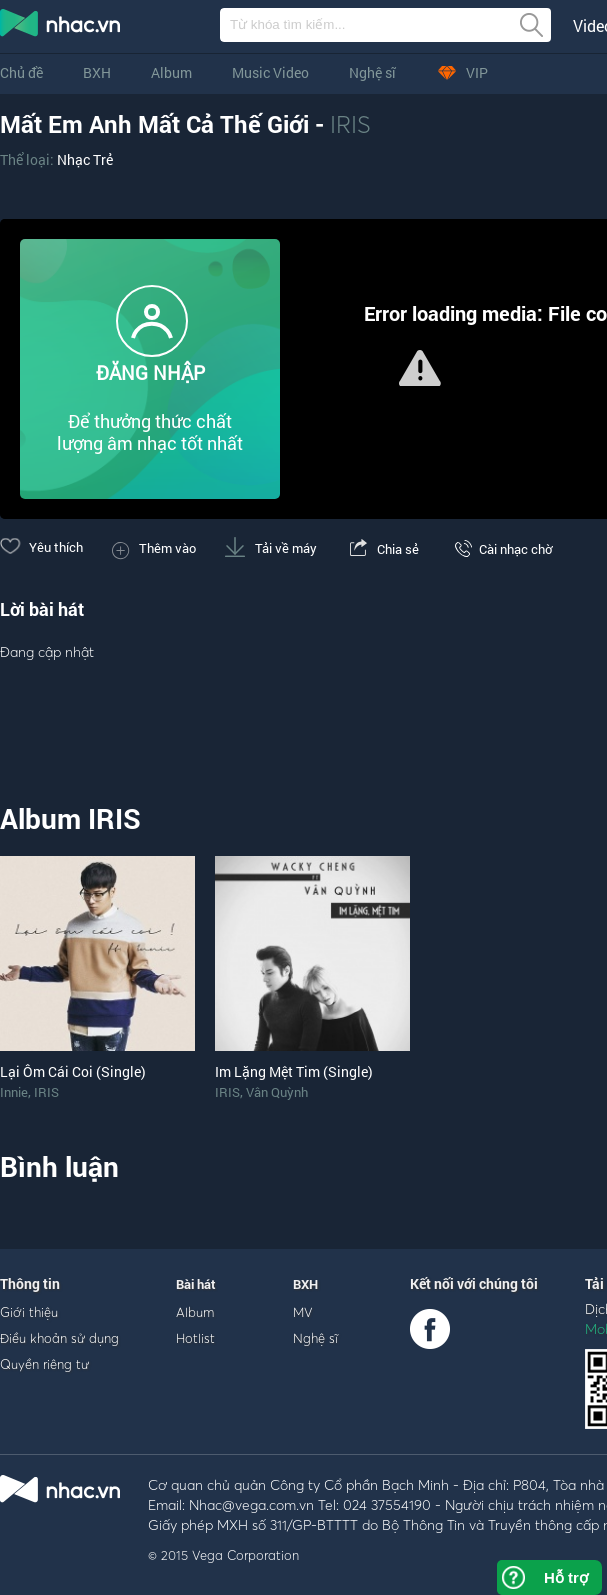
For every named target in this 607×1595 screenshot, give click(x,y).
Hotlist (195, 1338)
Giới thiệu (29, 1312)
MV (303, 1312)
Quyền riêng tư (44, 1364)
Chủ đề (21, 72)
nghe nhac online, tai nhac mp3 (61, 27)
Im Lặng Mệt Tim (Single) (294, 1071)
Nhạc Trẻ (85, 159)
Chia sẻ (382, 549)
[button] (420, 368)
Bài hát (196, 1284)
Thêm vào (154, 548)
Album (171, 72)
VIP (462, 72)
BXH (97, 72)
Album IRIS (70, 818)
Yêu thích (41, 547)
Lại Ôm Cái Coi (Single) (73, 1071)
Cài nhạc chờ (500, 549)
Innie (14, 1092)
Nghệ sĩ (372, 72)
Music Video (270, 72)
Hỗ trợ (566, 1577)
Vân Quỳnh (277, 1092)
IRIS (350, 124)
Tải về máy (271, 548)
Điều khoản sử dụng (59, 1338)
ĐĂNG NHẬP (150, 372)
